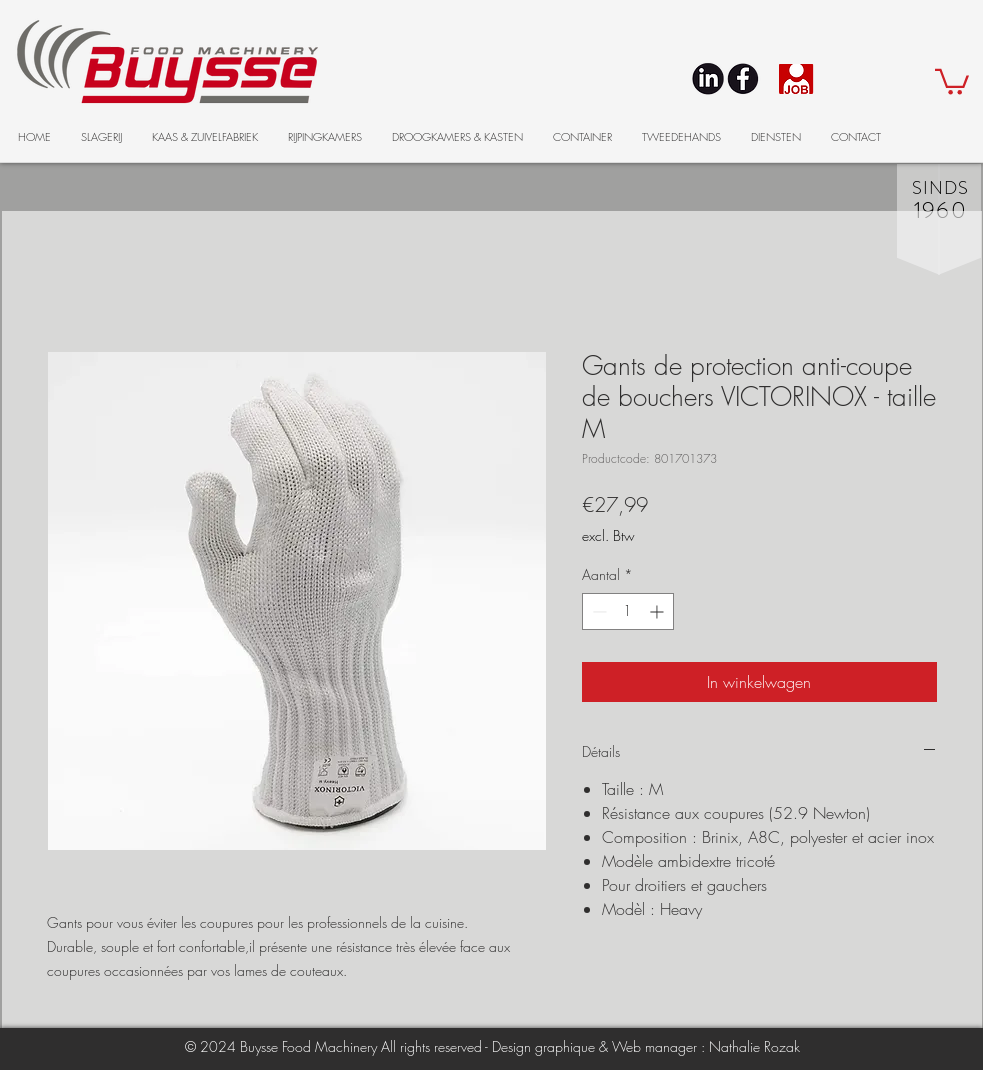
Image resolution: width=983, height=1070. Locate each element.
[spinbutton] (628, 611)
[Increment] (658, 611)
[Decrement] (597, 611)
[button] (952, 80)
